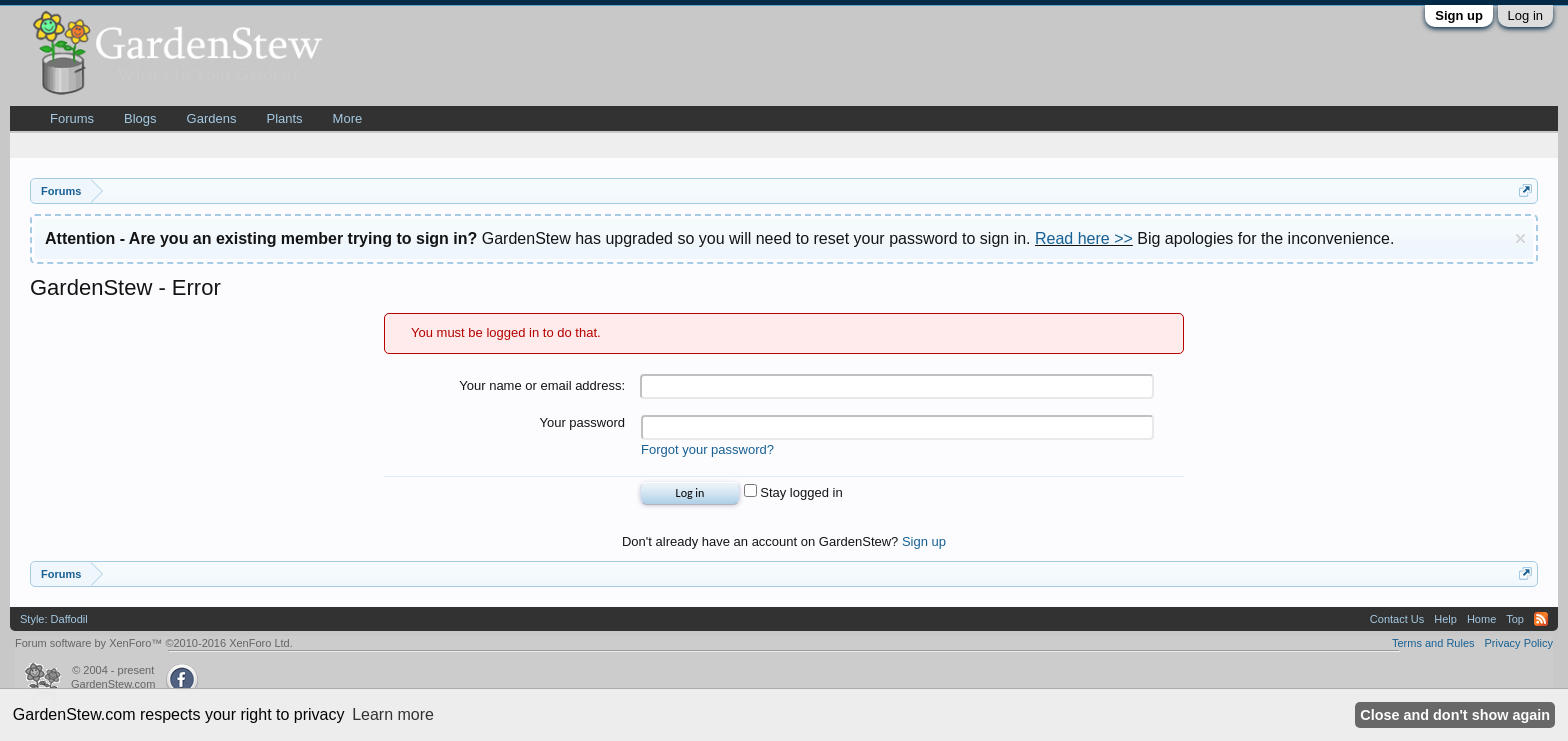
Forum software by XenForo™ (154, 643)
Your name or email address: (542, 385)
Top (1515, 619)
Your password (582, 422)
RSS (1541, 619)
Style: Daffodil (54, 619)
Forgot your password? (707, 449)
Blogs (140, 118)
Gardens (212, 118)
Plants (284, 118)
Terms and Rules (1433, 643)
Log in (1525, 15)
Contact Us (1397, 619)
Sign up (1459, 15)
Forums (72, 118)
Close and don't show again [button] (1455, 715)
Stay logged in (793, 492)
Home (1481, 619)
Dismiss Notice (1520, 238)
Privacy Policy (1519, 643)
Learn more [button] (393, 714)
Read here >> (1084, 238)
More (348, 118)
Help (1445, 619)
